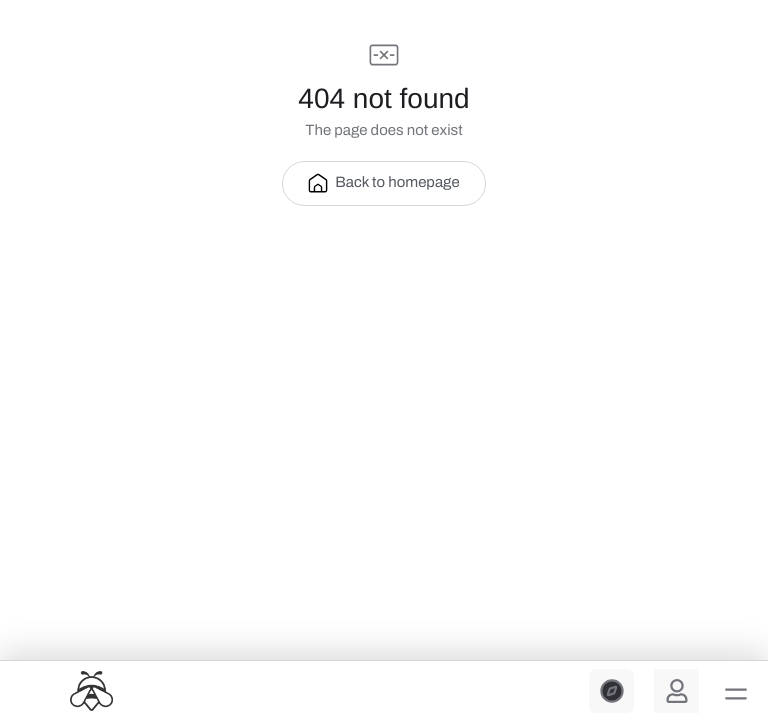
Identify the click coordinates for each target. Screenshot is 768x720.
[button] (736, 694)
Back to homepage (383, 183)
